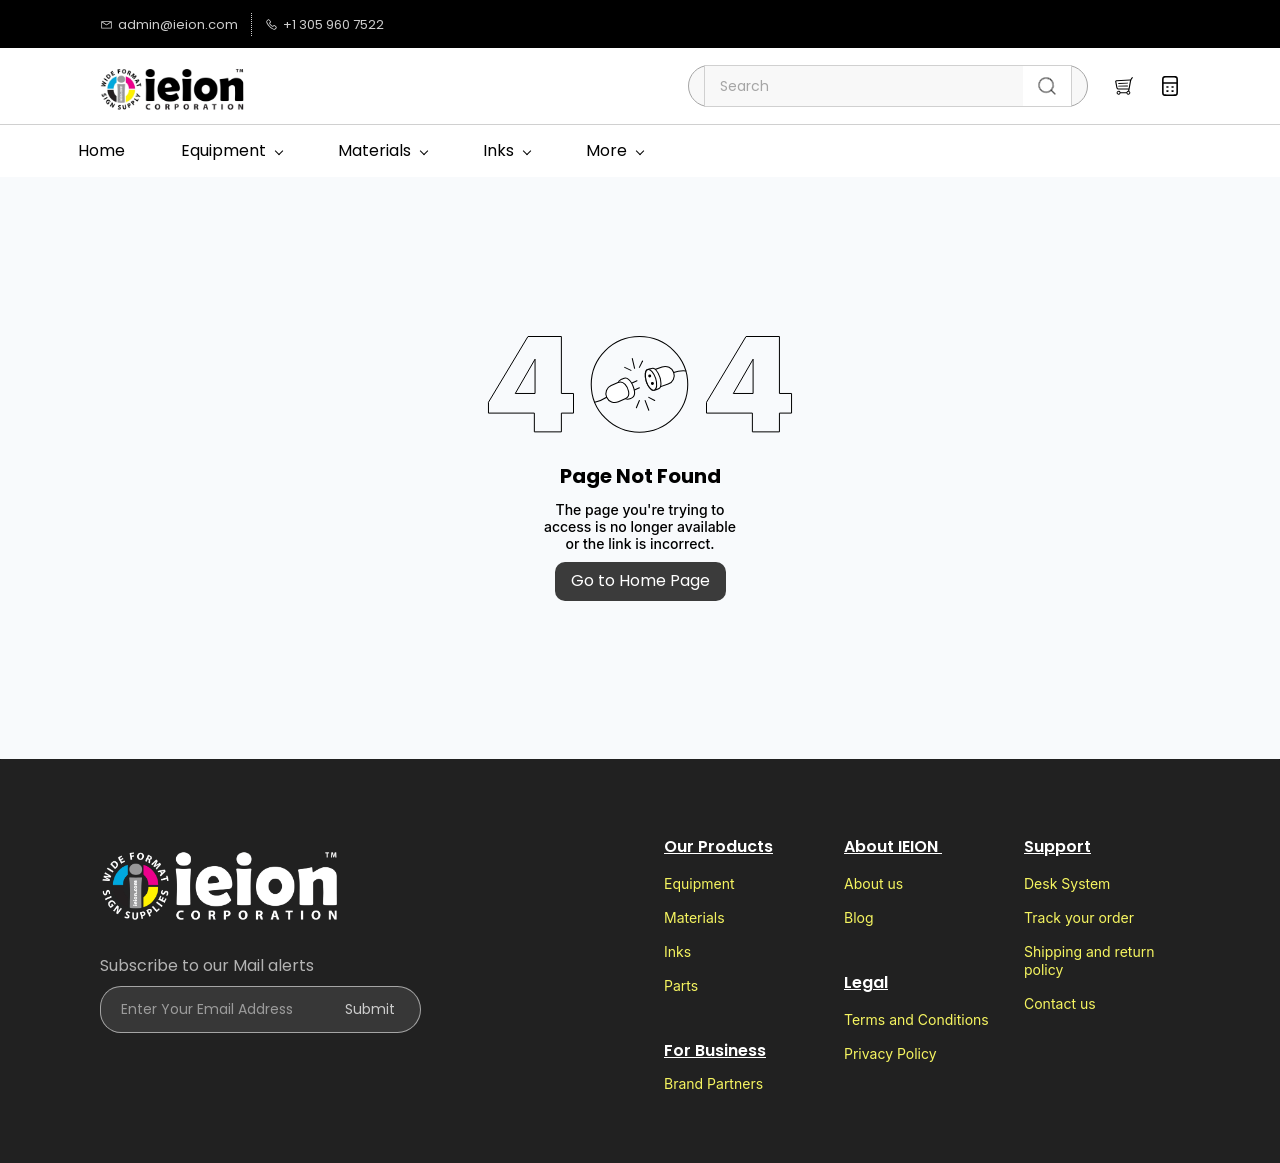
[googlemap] (627, 24)
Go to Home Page (640, 580)
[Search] (864, 86)
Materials (694, 917)
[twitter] (477, 24)
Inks (677, 951)
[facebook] (507, 24)
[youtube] (537, 24)
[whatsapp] (567, 24)
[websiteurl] (657, 24)
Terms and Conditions (916, 1019)
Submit (370, 1009)
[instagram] (417, 24)
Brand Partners (713, 1083)
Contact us (1060, 1003)
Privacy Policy (890, 1053)
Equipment (699, 883)
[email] (597, 24)
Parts (681, 985)
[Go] (1043, 86)
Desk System (1067, 883)
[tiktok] (447, 24)
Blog (859, 917)
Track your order (1079, 917)
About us (873, 883)
